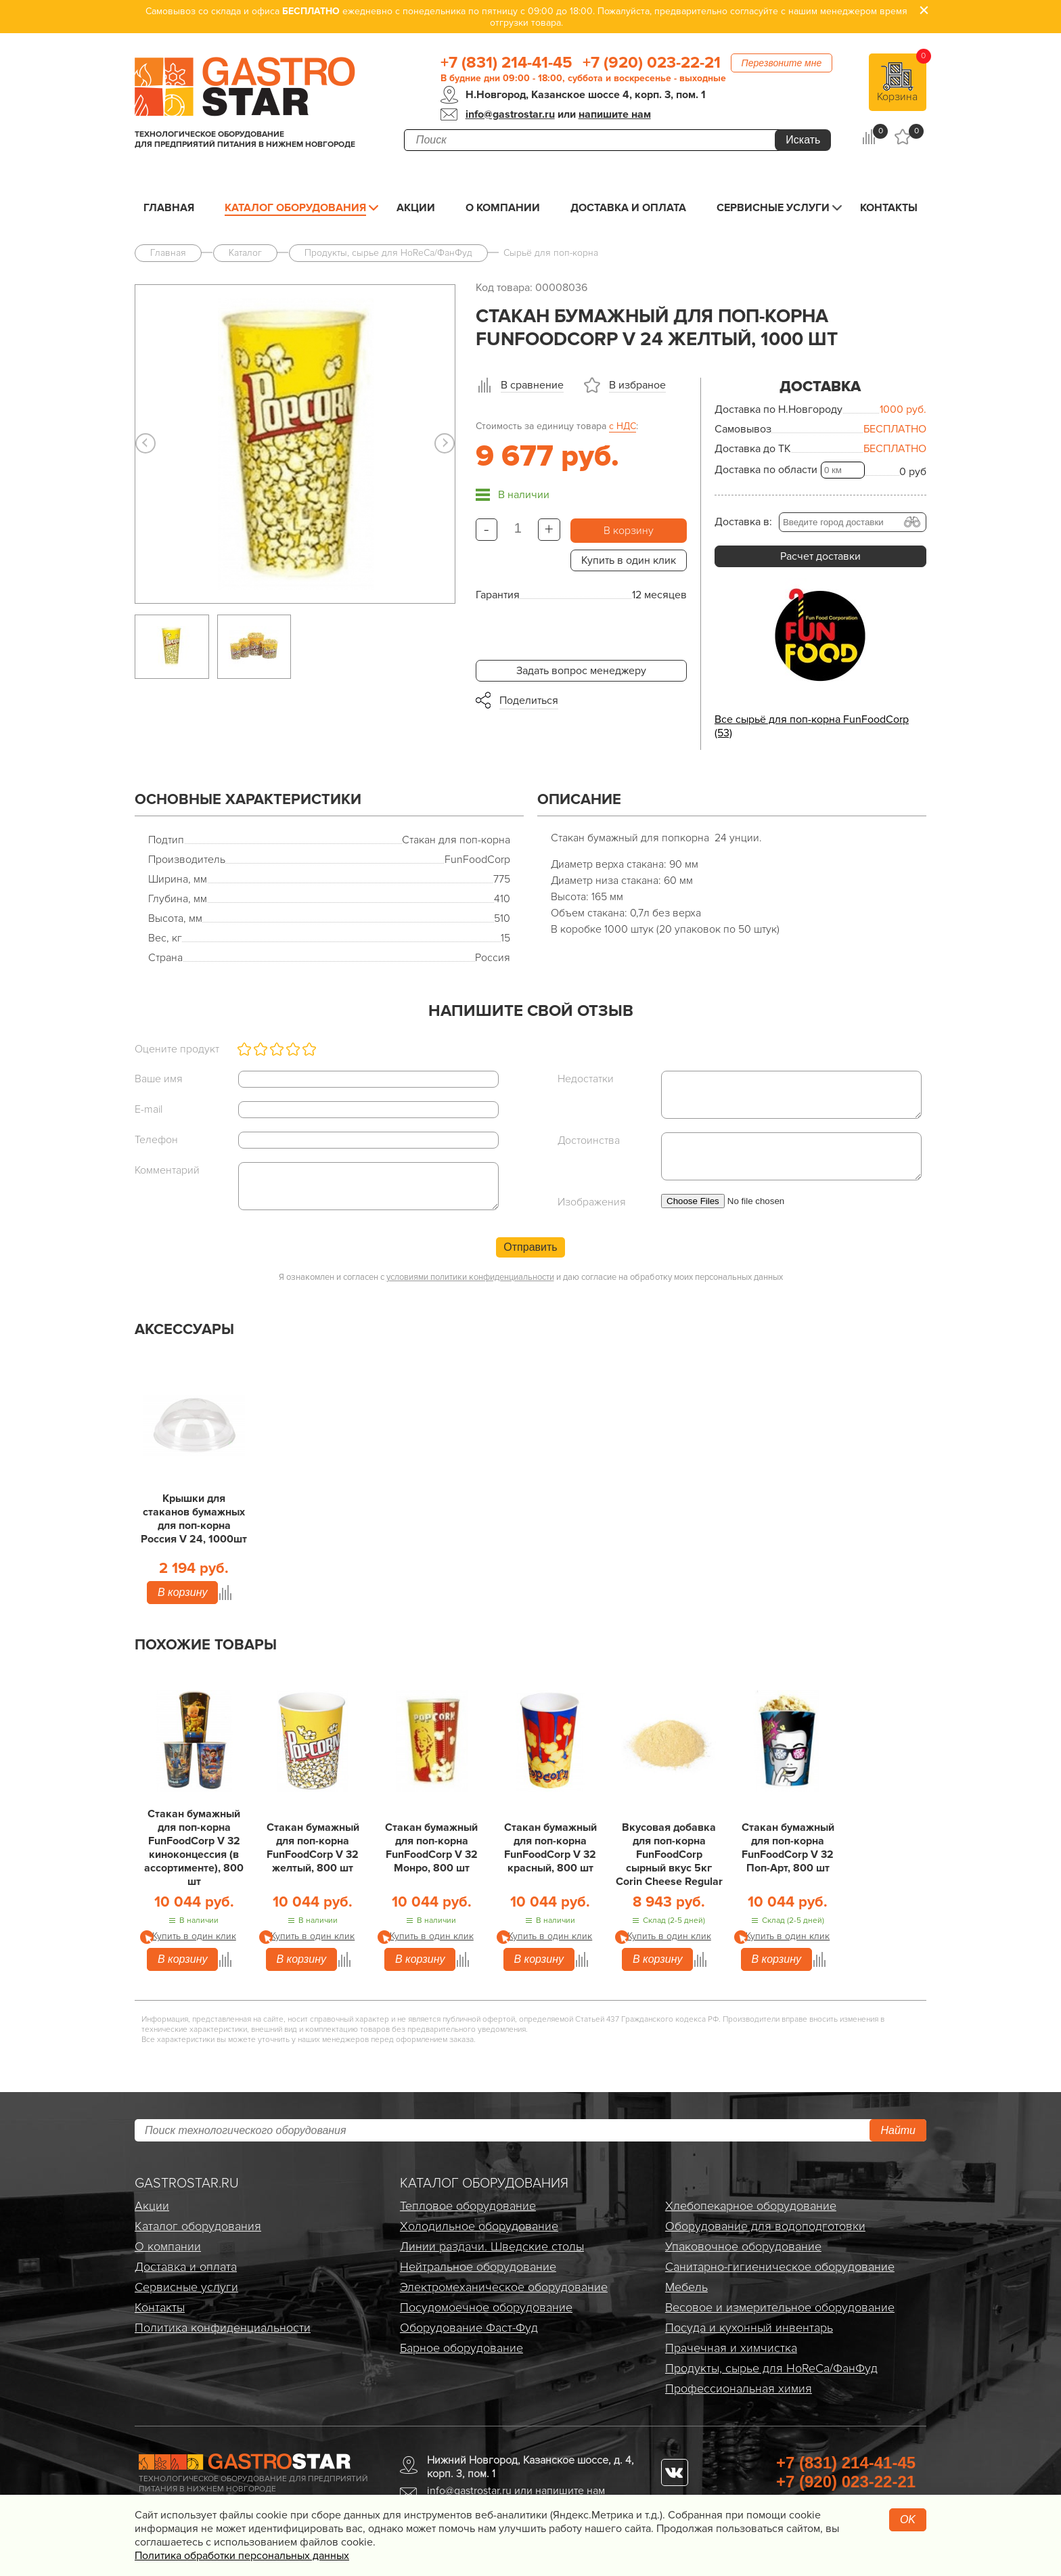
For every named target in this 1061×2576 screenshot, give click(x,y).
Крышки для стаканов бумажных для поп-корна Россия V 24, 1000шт (194, 1519)
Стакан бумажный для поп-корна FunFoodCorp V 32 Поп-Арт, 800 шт (788, 1848)
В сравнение (532, 385)
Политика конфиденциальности (223, 2327)
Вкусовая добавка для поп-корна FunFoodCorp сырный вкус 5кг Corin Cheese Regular (669, 1854)
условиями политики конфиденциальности (470, 1277)
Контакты (889, 208)
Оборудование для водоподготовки (765, 2226)
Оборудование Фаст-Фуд (469, 2327)
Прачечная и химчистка (731, 2347)
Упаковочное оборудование (743, 2246)
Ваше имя (159, 1079)
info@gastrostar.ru (510, 114)
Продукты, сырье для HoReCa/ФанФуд (771, 2368)
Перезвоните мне (782, 63)
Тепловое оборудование (468, 2205)
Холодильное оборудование (479, 2226)
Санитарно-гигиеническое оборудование (780, 2266)
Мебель (686, 2287)
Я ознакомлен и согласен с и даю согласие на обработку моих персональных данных (531, 1277)
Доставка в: (743, 522)
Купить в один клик (628, 560)
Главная (168, 208)
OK (908, 2519)
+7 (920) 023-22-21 (652, 62)
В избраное (637, 385)
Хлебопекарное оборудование (750, 2205)
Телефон (156, 1140)
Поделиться (528, 700)
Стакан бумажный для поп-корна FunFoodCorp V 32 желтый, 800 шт (313, 1848)
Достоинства (589, 1140)
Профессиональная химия (738, 2388)
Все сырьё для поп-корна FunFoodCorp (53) (812, 726)
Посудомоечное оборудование (486, 2307)
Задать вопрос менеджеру (581, 671)
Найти (898, 2130)
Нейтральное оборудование (478, 2266)
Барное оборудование (461, 2347)
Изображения (592, 1202)
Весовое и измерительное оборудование (780, 2307)
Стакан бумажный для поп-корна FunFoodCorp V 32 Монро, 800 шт (431, 1848)
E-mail (148, 1109)
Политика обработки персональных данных (242, 2555)
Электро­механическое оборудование (504, 2287)
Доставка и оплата (628, 208)
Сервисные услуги (773, 208)
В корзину (629, 530)
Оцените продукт (177, 1049)
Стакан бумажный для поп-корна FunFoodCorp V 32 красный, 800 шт (550, 1848)
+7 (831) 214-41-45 (506, 62)
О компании (503, 208)
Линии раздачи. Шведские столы (492, 2246)
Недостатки (586, 1079)
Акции (416, 208)
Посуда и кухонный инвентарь (749, 2327)
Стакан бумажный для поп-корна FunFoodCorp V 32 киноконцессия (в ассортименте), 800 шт (194, 1847)
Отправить (530, 1247)
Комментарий (167, 1170)
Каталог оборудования (295, 208)
